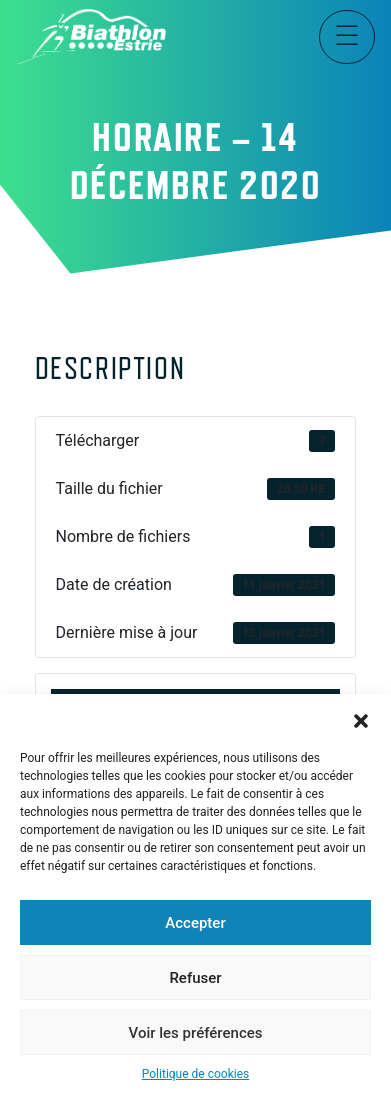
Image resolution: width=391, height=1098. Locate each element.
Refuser (195, 978)
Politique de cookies (195, 1074)
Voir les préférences (196, 1033)
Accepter (195, 923)
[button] (361, 719)
